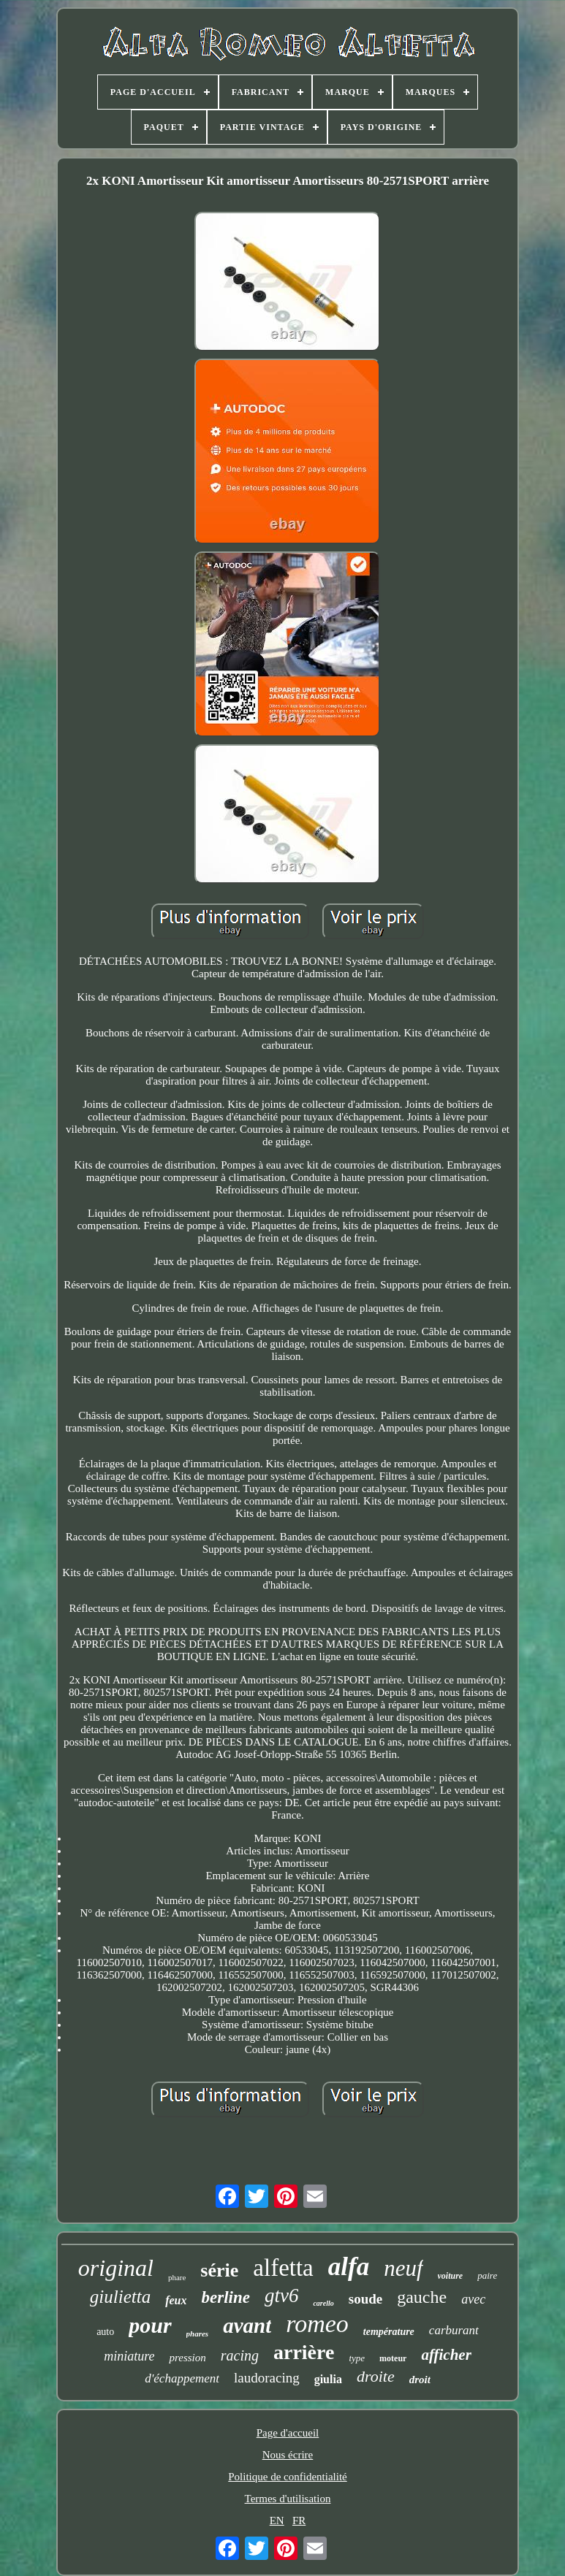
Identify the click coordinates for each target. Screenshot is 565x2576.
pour (150, 2325)
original (115, 2268)
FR (299, 2520)
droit (420, 2379)
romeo (317, 2323)
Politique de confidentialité (287, 2477)
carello (323, 2303)
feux (175, 2300)
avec (473, 2299)
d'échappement (182, 2378)
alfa (348, 2266)
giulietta (120, 2296)
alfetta (283, 2268)
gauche (422, 2297)
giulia (328, 2379)
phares (197, 2333)
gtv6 (282, 2295)
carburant (454, 2330)
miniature (129, 2356)
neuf (403, 2268)
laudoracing (267, 2377)
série (219, 2270)
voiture (450, 2276)
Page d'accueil (288, 2433)
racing (240, 2355)
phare (177, 2277)
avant (247, 2325)
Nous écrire (288, 2455)
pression (187, 2357)
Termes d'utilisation (288, 2498)
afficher (446, 2354)
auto (105, 2331)
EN (277, 2520)
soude (365, 2298)
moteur (392, 2358)
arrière (303, 2352)
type (357, 2358)
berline (225, 2297)
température (388, 2331)
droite (376, 2376)
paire (487, 2275)
